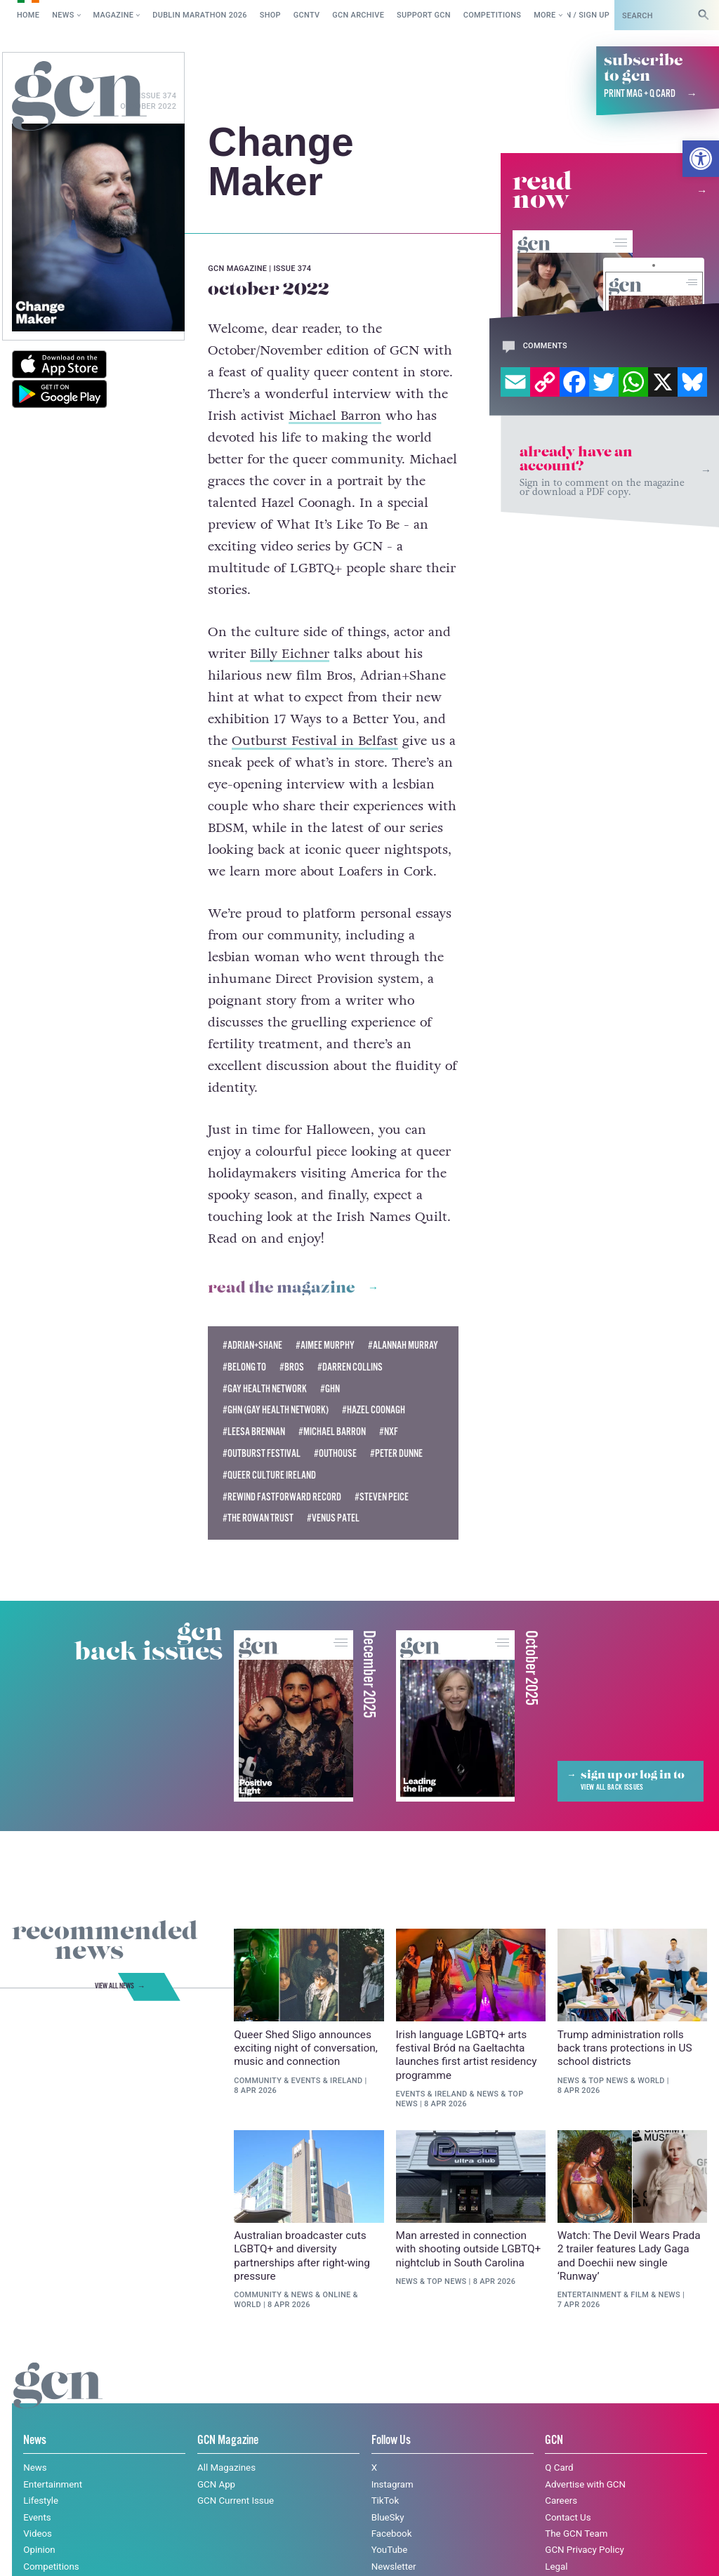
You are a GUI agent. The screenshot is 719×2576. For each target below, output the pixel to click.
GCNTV (306, 15)
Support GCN (424, 15)
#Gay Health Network (265, 1389)
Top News (608, 2080)
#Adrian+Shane (252, 1346)
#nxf (388, 1432)
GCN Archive (358, 15)
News (63, 15)
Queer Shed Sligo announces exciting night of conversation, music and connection (306, 2048)
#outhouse (335, 1454)
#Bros (291, 1367)
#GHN (330, 1389)
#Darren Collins (350, 1367)
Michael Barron (335, 416)
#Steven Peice (382, 1497)
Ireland (346, 2080)
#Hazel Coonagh (373, 1410)
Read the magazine (281, 1288)
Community (258, 2080)
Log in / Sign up (577, 15)
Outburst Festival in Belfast (315, 741)
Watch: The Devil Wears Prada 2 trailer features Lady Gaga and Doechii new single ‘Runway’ (629, 2256)
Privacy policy (207, 2551)
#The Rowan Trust (258, 1518)
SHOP (270, 15)
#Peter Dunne (396, 1454)
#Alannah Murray (403, 1346)
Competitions (492, 15)
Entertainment (589, 2294)
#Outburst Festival (262, 1454)
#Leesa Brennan (254, 1432)
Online (336, 2294)
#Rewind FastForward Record (282, 1497)
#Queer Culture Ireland (269, 1475)
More (544, 15)
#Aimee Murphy (325, 1346)
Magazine (113, 15)
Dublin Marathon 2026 (199, 15)
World (651, 2080)
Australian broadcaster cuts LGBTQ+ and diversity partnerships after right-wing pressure (302, 2256)
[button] (700, 158)
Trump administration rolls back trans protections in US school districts (625, 2048)
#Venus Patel (333, 1518)
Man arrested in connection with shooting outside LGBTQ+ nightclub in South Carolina (468, 2248)
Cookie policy (120, 2551)
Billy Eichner (289, 654)
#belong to (244, 1367)
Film (640, 2294)
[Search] (703, 15)
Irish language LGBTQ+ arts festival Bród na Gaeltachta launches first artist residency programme (466, 2055)
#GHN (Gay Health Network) (276, 1410)
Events (306, 2080)
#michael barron (332, 1432)
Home (28, 15)
